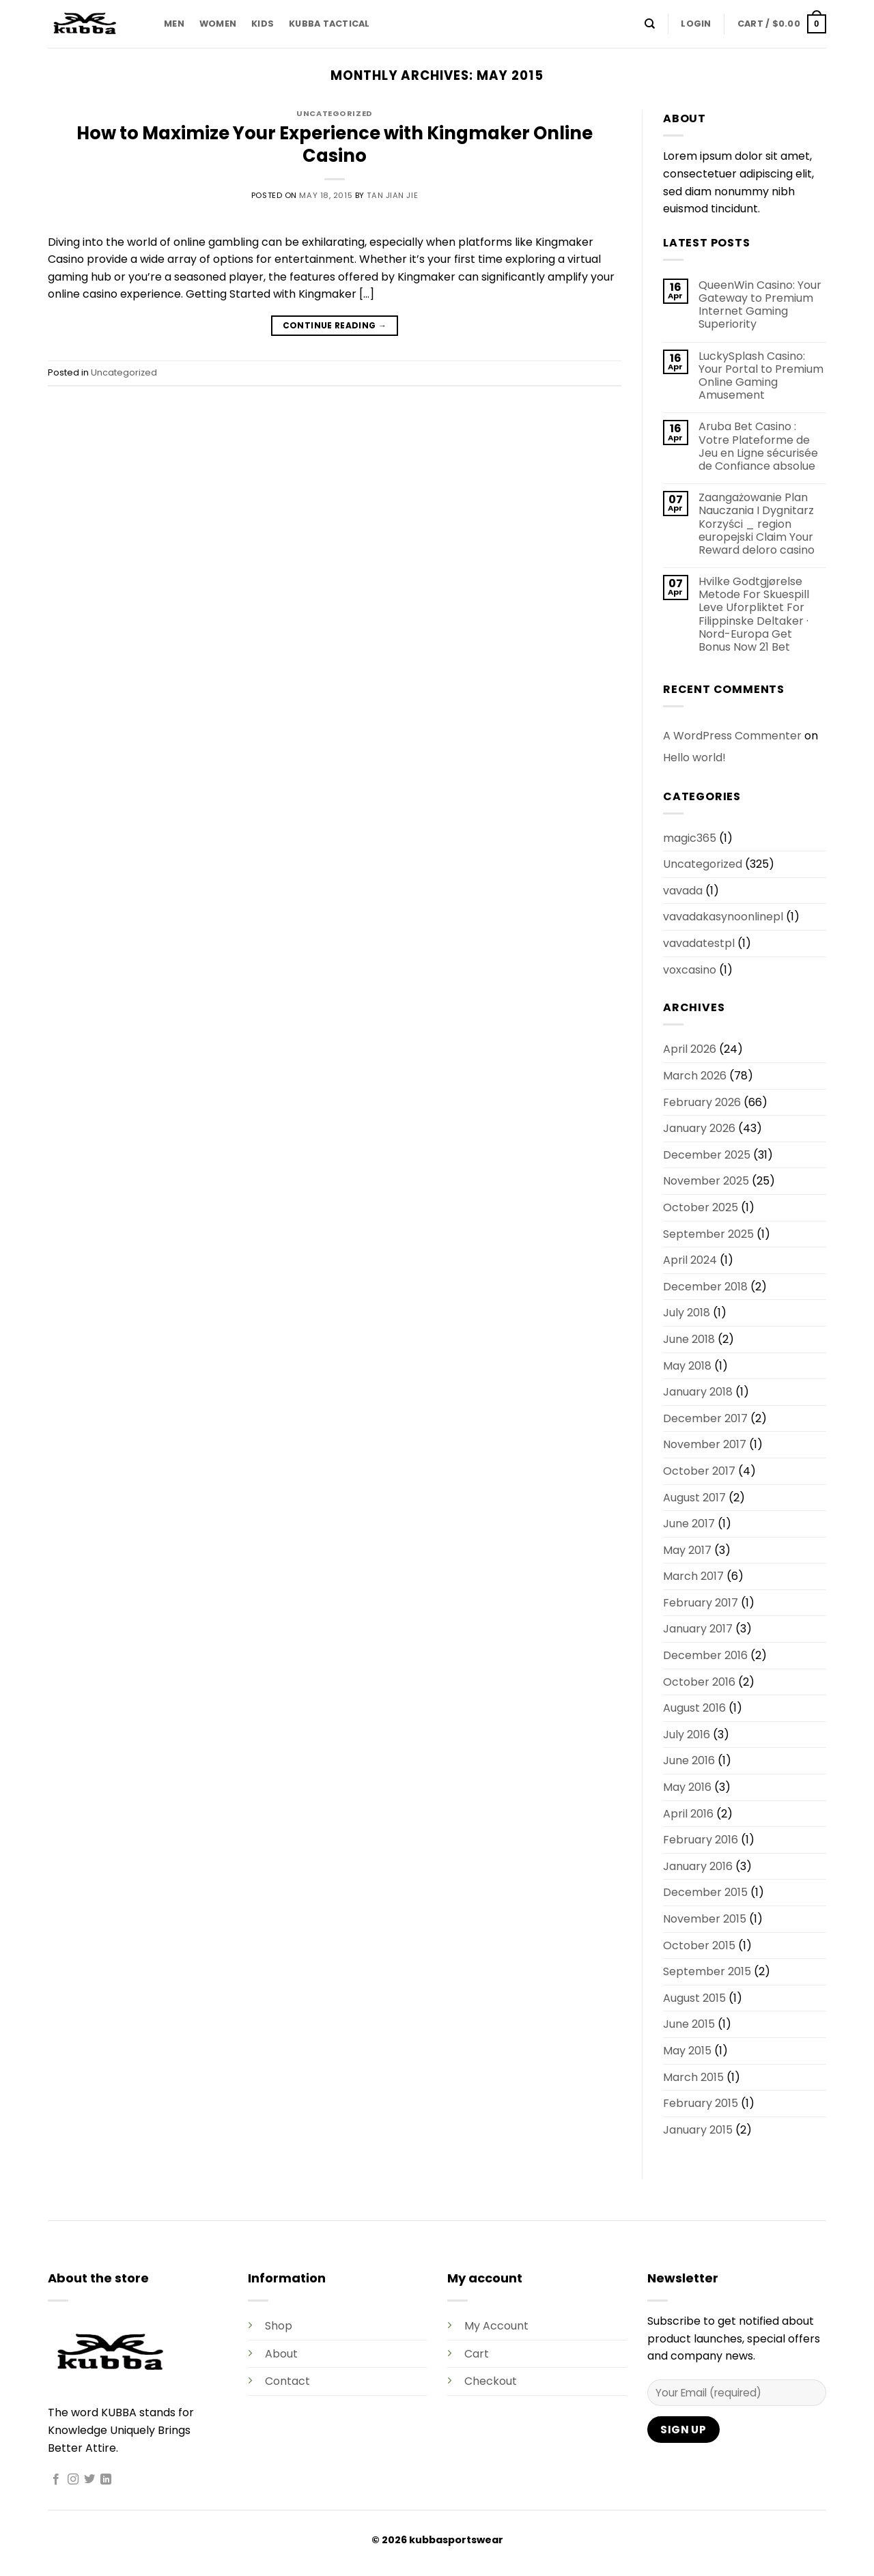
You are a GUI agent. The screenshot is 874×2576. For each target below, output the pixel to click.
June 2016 (689, 1760)
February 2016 (700, 1840)
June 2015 (689, 2024)
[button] (696, 24)
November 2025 (706, 1181)
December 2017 (705, 1418)
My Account (496, 2326)
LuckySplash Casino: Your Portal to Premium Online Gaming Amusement (761, 376)
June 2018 (689, 1339)
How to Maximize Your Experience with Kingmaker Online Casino (334, 144)
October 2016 (699, 1682)
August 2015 (694, 1998)
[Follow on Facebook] (56, 2480)
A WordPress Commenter (732, 736)
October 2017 (699, 1471)
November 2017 (704, 1444)
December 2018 (705, 1286)
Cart (476, 2354)
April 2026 (689, 1049)
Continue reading (335, 325)
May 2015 (687, 2050)
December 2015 (705, 1892)
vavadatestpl (699, 943)
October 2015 (699, 1945)
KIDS (262, 23)
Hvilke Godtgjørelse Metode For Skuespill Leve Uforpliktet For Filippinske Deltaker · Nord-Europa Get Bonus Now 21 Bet (754, 614)
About (281, 2354)
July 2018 (686, 1312)
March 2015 (693, 2077)
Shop (278, 2326)
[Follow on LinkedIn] (105, 2480)
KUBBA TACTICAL (329, 23)
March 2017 (693, 1576)
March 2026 (695, 1076)
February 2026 (702, 1102)
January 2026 (699, 1128)
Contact (287, 2381)
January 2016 (698, 1866)
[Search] (650, 24)
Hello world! (694, 757)
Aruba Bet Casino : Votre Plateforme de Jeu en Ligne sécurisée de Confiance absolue (758, 446)
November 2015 (704, 1919)
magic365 (689, 838)
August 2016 (694, 1708)
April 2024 (690, 1260)
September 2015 (707, 1971)
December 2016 (705, 1655)
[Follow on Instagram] (73, 2480)
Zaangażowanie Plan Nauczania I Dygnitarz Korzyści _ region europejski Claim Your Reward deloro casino (757, 523)
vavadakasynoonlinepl (723, 916)
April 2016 (688, 1814)
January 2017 (698, 1629)
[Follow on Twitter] (89, 2480)
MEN (174, 23)
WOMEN (217, 23)
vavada (683, 890)
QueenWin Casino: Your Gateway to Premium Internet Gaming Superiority (760, 305)
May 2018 (687, 1366)
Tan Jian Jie (392, 195)
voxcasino (689, 970)
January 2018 (698, 1392)
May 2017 (687, 1550)
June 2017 (689, 1523)
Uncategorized (334, 113)
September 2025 (708, 1234)
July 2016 (686, 1734)
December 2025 (706, 1155)
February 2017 (700, 1603)
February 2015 (700, 2103)
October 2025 (700, 1207)
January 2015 (698, 2130)
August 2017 (694, 1497)
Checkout (490, 2381)
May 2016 (687, 1787)
